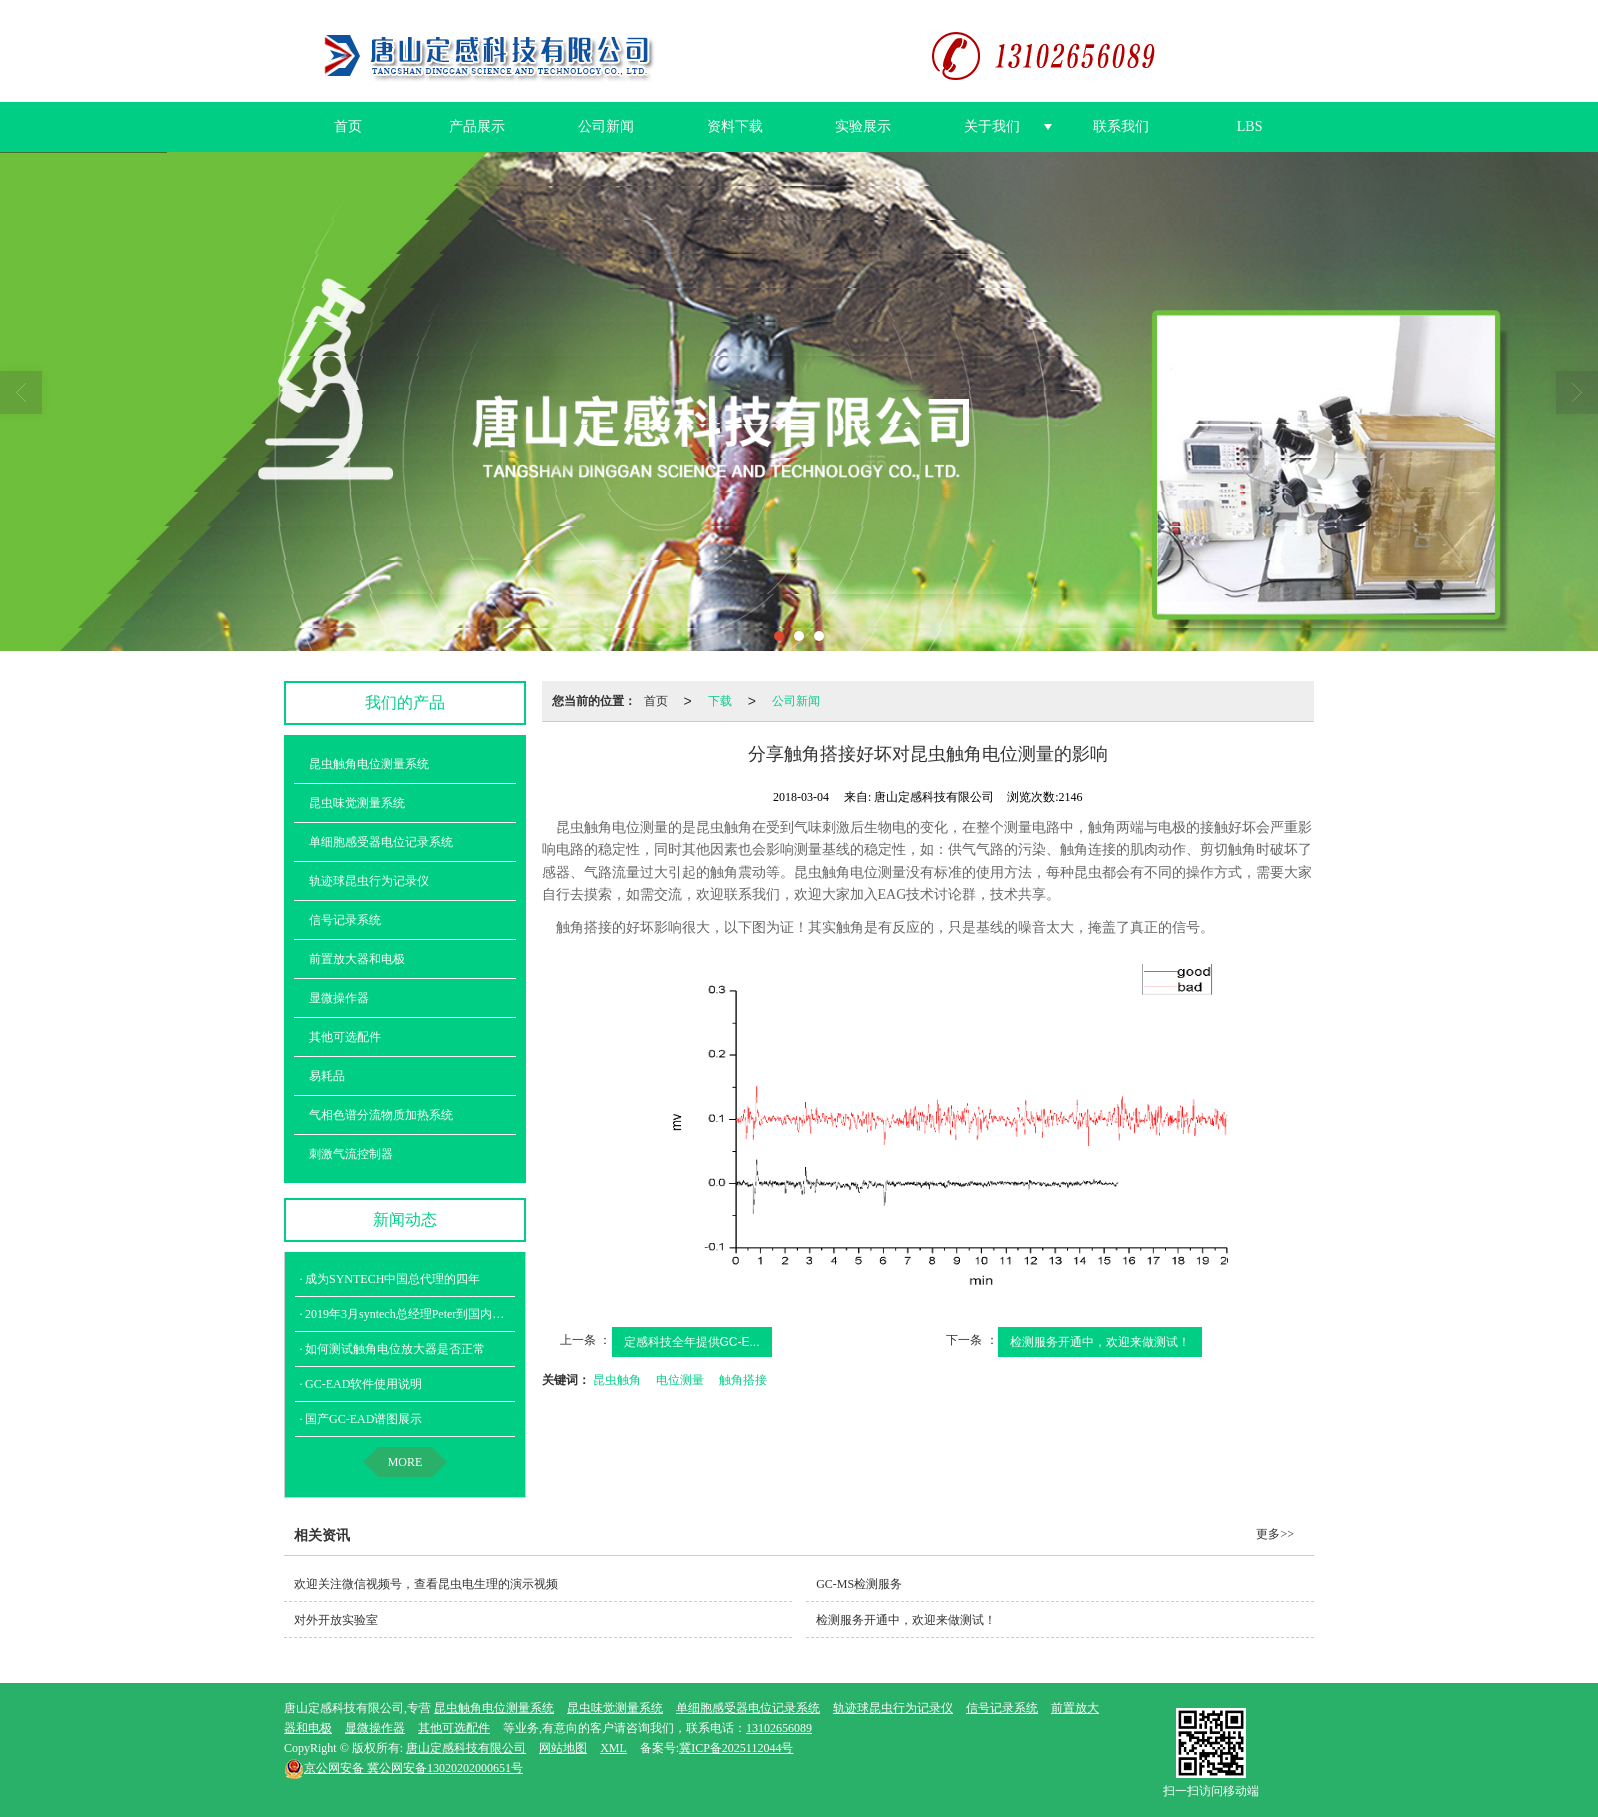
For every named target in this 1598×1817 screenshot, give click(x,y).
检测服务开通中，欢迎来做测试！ (1100, 1341)
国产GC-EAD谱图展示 (363, 1418)
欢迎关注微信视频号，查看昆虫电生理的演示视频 (426, 1583)
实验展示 (863, 125)
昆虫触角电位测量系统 (369, 763)
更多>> (1275, 1533)
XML (613, 1747)
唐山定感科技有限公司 (466, 1747)
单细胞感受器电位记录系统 (381, 841)
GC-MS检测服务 (859, 1583)
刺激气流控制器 (351, 1153)
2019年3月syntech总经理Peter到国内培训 (410, 1313)
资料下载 (735, 125)
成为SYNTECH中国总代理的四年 (392, 1278)
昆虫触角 (617, 1379)
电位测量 (680, 1379)
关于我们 (992, 125)
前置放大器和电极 (357, 958)
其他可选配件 (345, 1036)
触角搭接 (743, 1379)
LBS (1250, 125)
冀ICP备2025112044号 (736, 1747)
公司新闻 (606, 125)
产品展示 (477, 125)
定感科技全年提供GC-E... (692, 1341)
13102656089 (779, 1727)
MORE (405, 1461)
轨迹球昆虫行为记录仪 (369, 880)
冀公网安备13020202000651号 (403, 1767)
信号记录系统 (345, 919)
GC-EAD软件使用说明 (363, 1383)
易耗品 (327, 1075)
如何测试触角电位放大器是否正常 (395, 1348)
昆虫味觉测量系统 (357, 802)
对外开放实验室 (336, 1619)
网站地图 (563, 1747)
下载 (720, 700)
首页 (348, 125)
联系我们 (1121, 125)
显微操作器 (339, 997)
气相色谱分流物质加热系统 (381, 1114)
